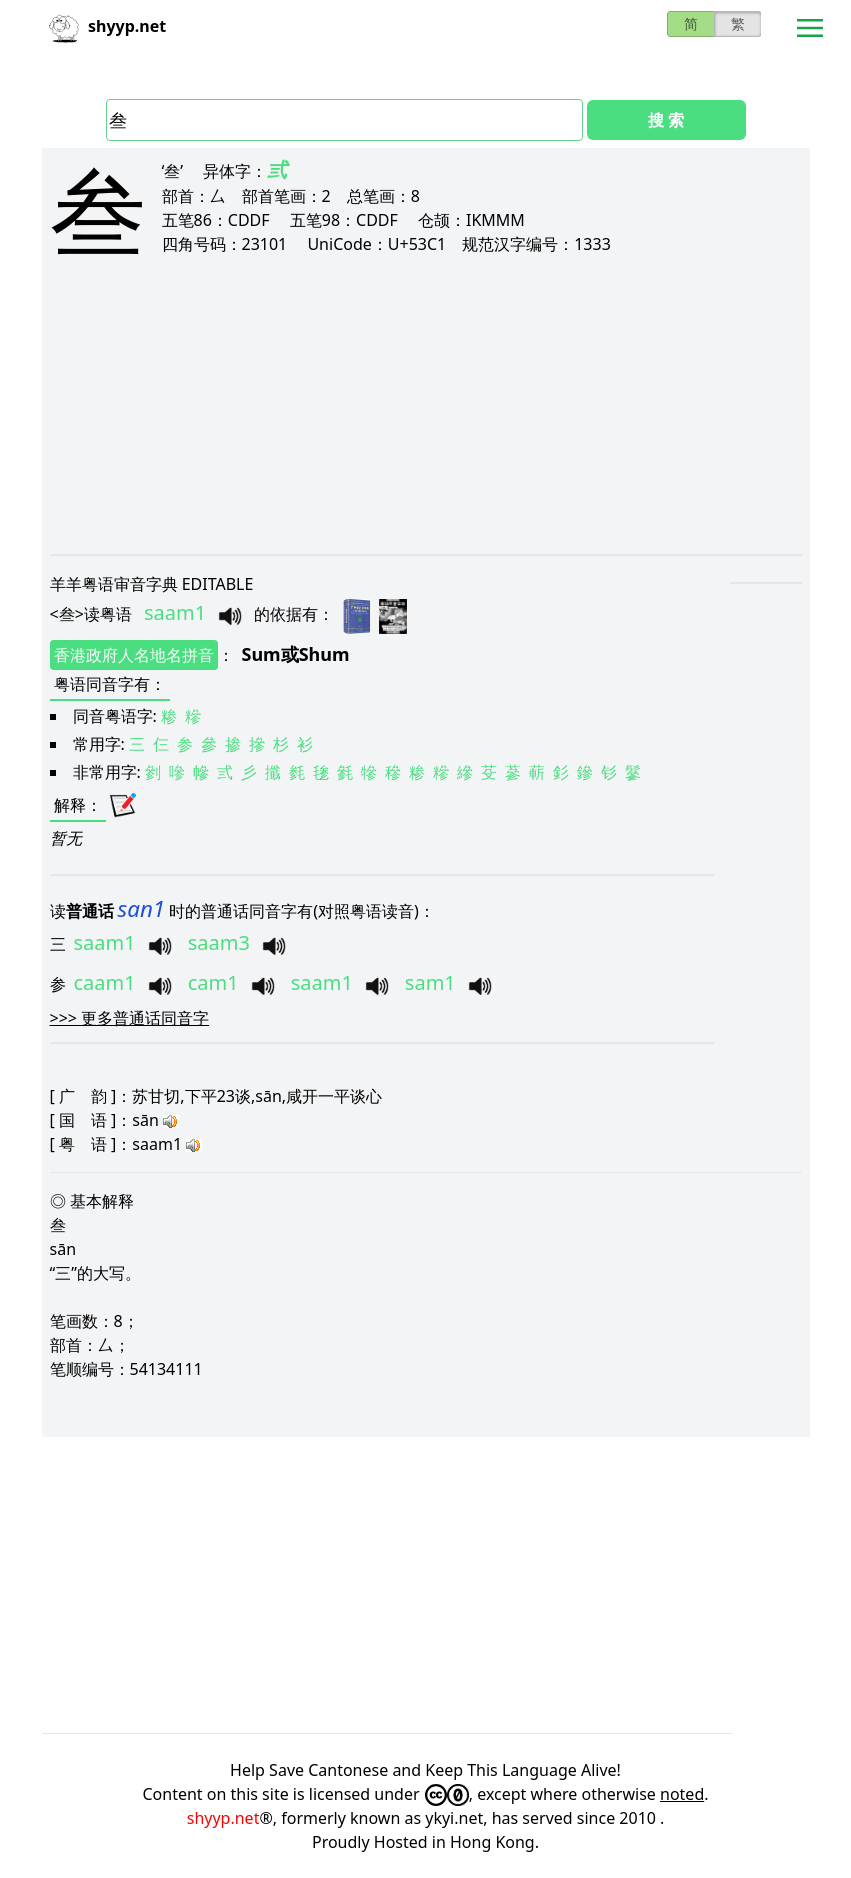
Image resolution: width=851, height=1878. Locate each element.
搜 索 (666, 120)
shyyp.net (223, 1818)
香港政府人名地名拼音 (134, 655)
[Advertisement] (426, 422)
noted (682, 1794)
